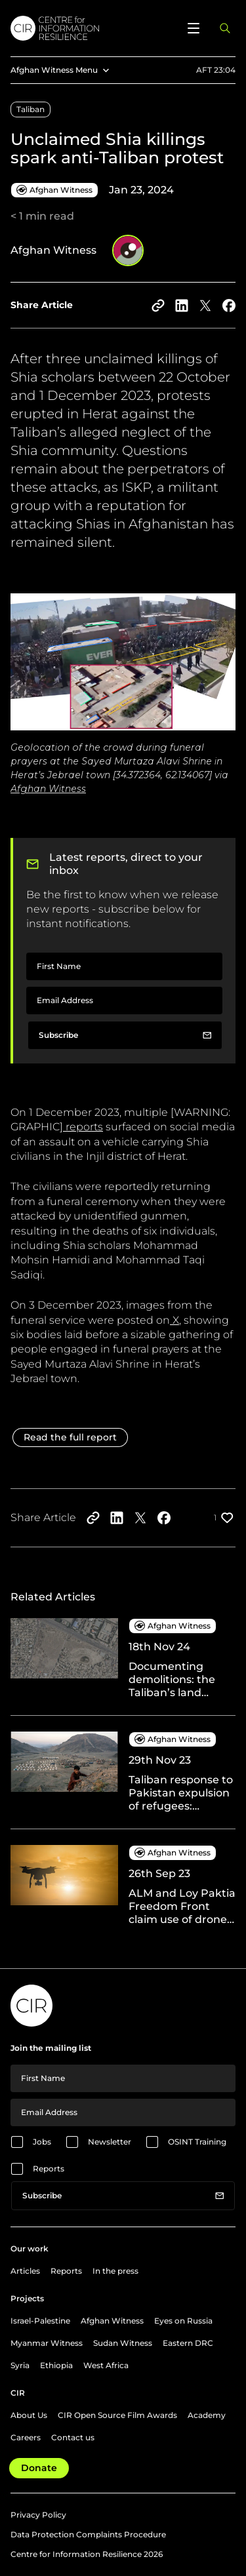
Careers (25, 2437)
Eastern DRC (188, 2343)
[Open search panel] (225, 28)
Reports (48, 2168)
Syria (20, 2365)
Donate (39, 2468)
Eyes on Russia (183, 2321)
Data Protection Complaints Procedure (88, 2534)
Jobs (42, 2142)
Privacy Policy (38, 2515)
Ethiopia (56, 2365)
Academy (207, 2415)
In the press (115, 2271)
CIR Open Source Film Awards (117, 2415)
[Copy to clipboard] (158, 305)
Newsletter (109, 2142)
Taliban (30, 109)
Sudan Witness (122, 2343)
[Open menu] (193, 28)
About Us (28, 2415)
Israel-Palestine (40, 2321)
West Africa (106, 2365)
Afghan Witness (112, 2321)
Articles (25, 2271)
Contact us (72, 2437)
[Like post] (225, 1518)
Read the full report (70, 1437)
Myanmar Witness (46, 2343)
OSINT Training (197, 2142)
